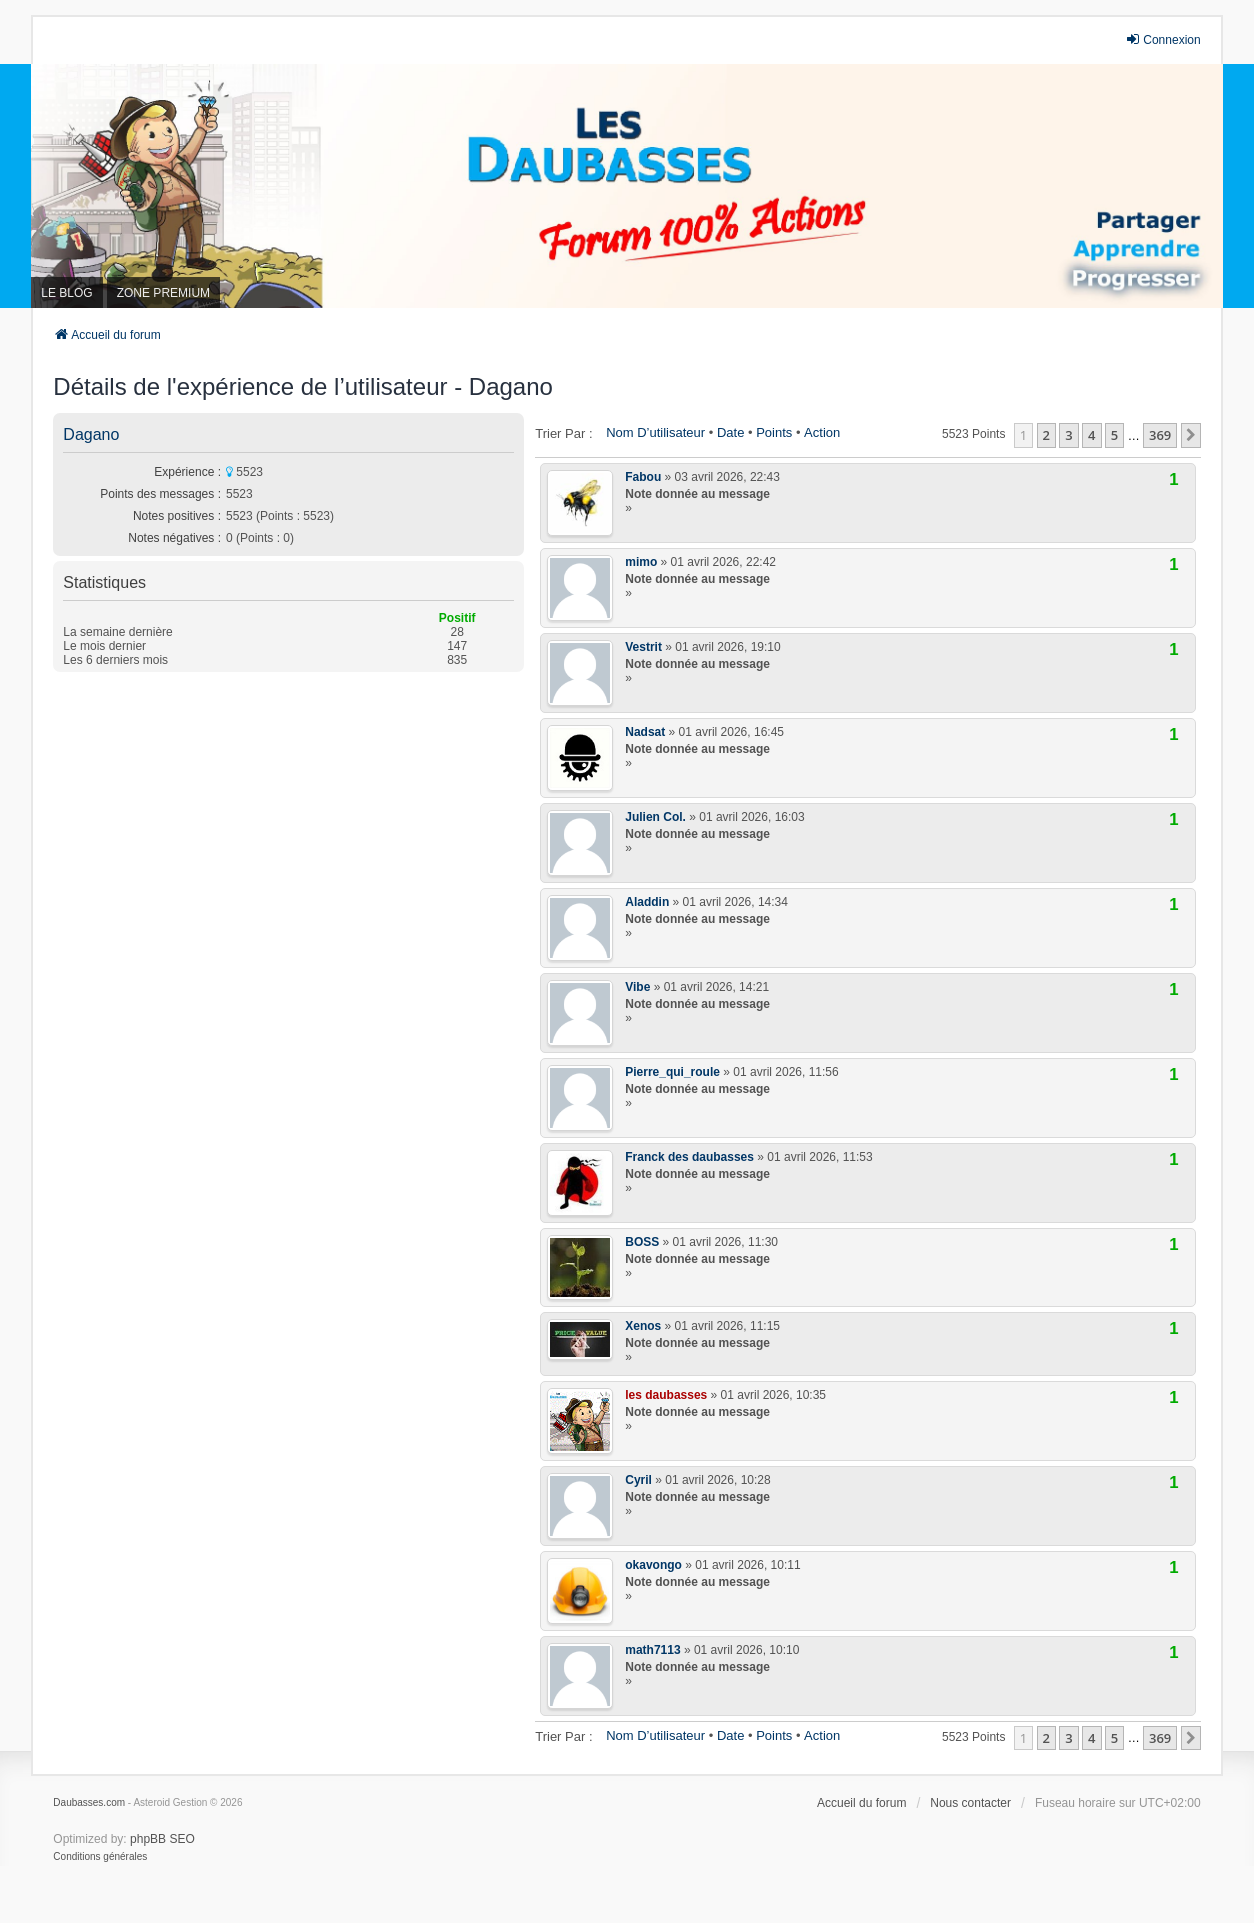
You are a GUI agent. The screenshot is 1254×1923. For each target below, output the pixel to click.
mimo (641, 562)
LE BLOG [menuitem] (66, 293)
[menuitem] (100, 1857)
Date (730, 432)
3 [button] (1068, 435)
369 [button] (1160, 435)
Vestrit (643, 647)
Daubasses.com (89, 1802)
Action (822, 432)
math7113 (652, 1650)
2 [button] (1046, 435)
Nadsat (645, 732)
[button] (1191, 435)
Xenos (643, 1326)
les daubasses (666, 1395)
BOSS (642, 1242)
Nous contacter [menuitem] (970, 1803)
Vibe (637, 987)
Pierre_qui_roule (672, 1072)
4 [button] (1091, 435)
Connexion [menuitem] (1162, 39)
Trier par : (563, 433)
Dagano (91, 434)
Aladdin (647, 902)
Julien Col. (655, 817)
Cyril (638, 1480)
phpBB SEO (162, 1839)
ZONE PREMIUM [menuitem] (163, 293)
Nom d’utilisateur (655, 432)
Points (774, 432)
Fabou (643, 477)
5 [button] (1114, 435)
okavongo (653, 1565)
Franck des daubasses (689, 1157)
